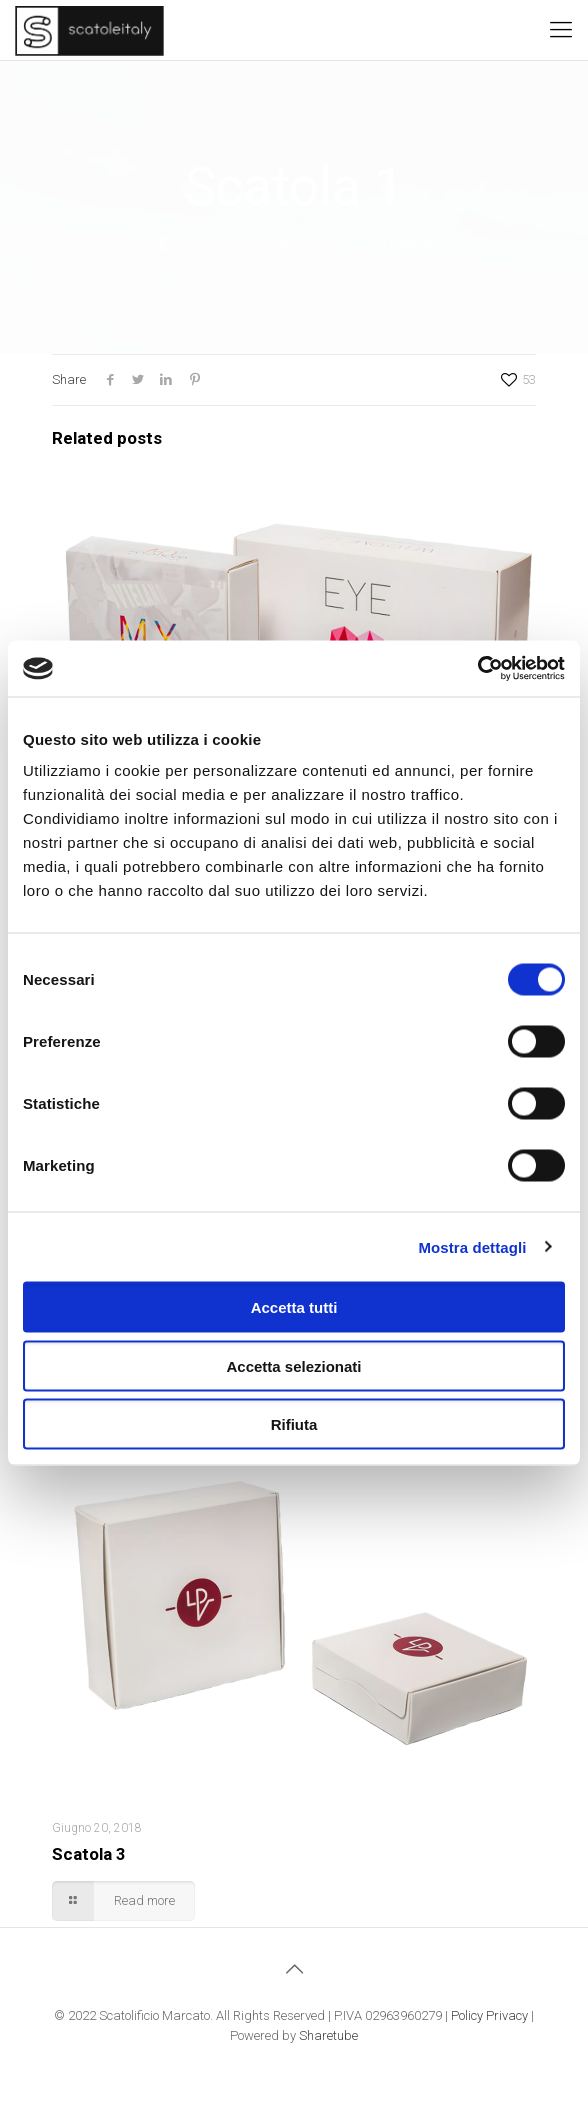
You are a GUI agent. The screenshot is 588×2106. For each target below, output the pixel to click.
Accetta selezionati (293, 1365)
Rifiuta (294, 1424)
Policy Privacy (489, 2015)
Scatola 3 (89, 1854)
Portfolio (412, 243)
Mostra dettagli (472, 1246)
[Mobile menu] (561, 30)
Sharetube (328, 2035)
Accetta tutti (294, 1307)
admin (192, 243)
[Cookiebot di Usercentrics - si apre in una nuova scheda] (477, 669)
